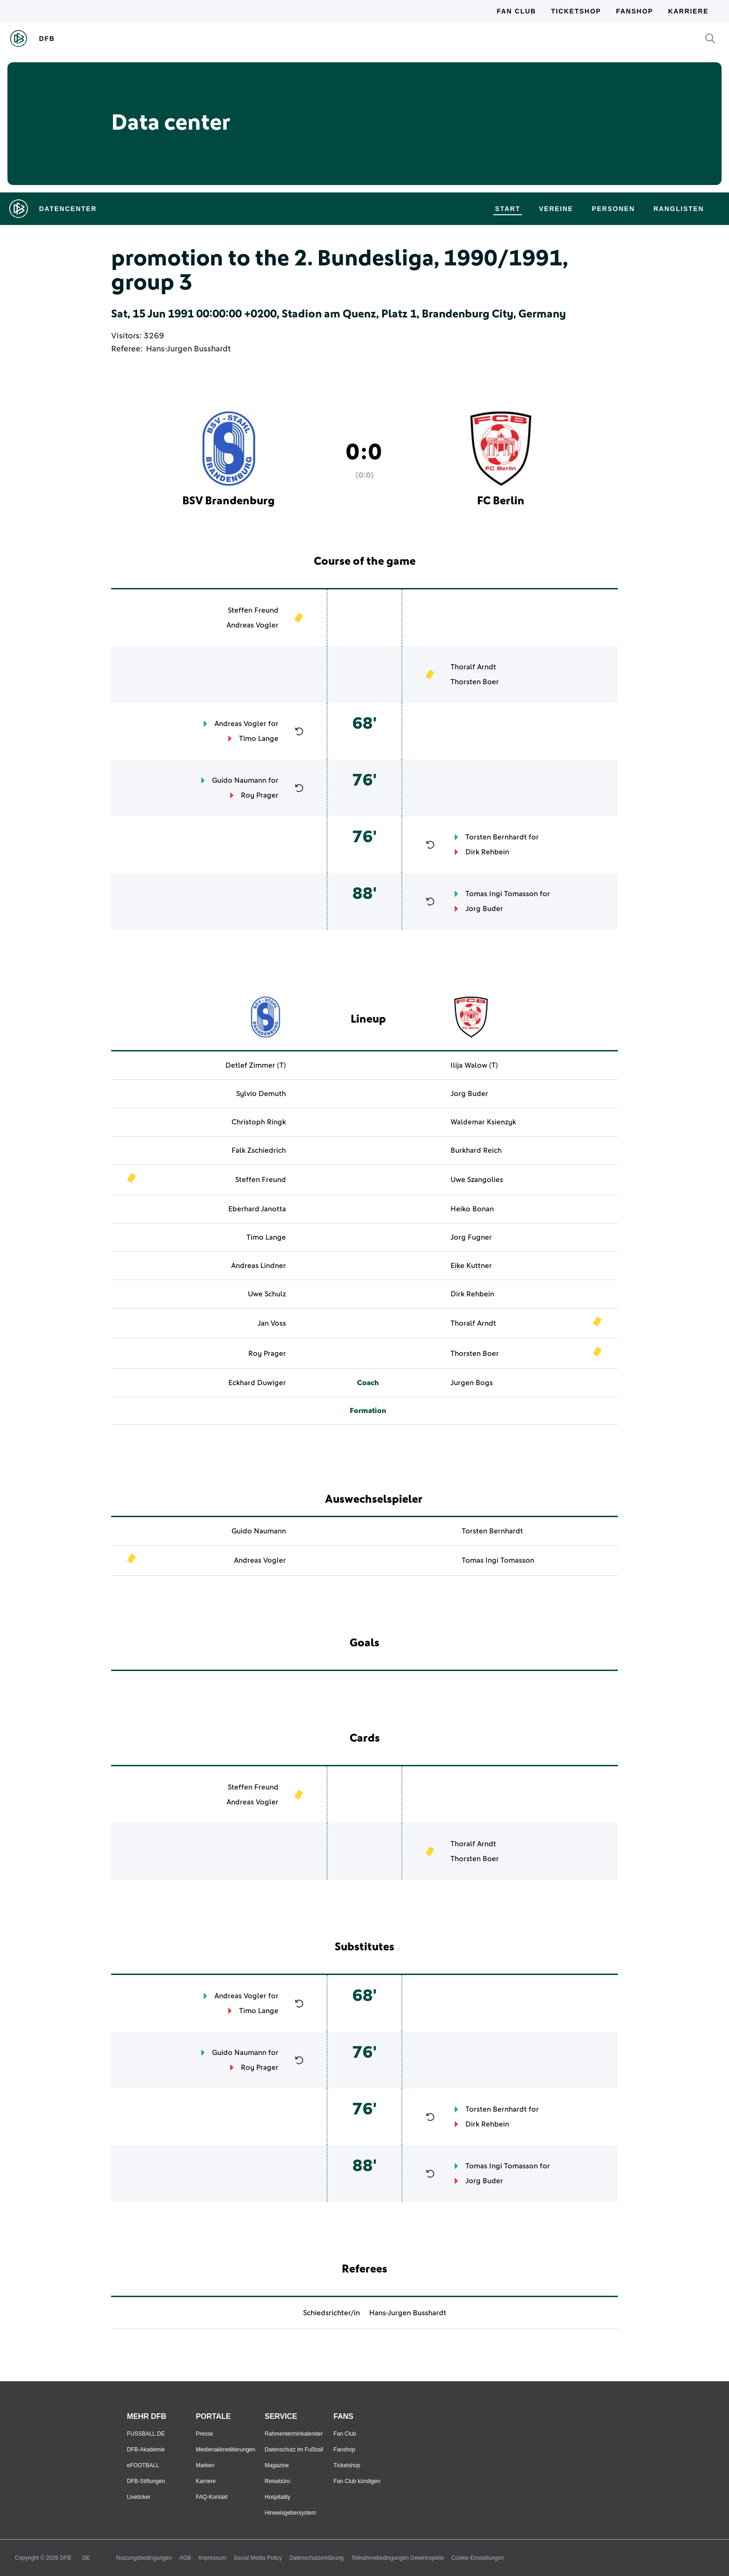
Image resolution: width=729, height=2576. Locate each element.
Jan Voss (272, 1323)
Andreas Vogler (252, 625)
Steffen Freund (253, 610)
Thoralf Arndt (473, 667)
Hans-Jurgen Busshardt (188, 349)
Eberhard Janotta (257, 1209)
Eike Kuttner (471, 1265)
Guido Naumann (239, 780)
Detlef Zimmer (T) (255, 1065)
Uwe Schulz (267, 1294)
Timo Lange (258, 738)
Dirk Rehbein (487, 852)
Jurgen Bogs (472, 1383)
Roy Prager (259, 795)
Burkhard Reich (476, 1150)
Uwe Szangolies (477, 1179)
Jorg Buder (484, 908)
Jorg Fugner (471, 1237)
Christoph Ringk (259, 1122)
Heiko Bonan (472, 1209)
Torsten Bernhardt (496, 837)
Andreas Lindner (258, 1265)
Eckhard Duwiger (257, 1383)
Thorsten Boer (475, 682)
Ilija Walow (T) (474, 1065)
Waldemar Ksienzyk (483, 1122)
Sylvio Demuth (261, 1093)
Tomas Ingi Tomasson (501, 894)
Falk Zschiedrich (259, 1150)
